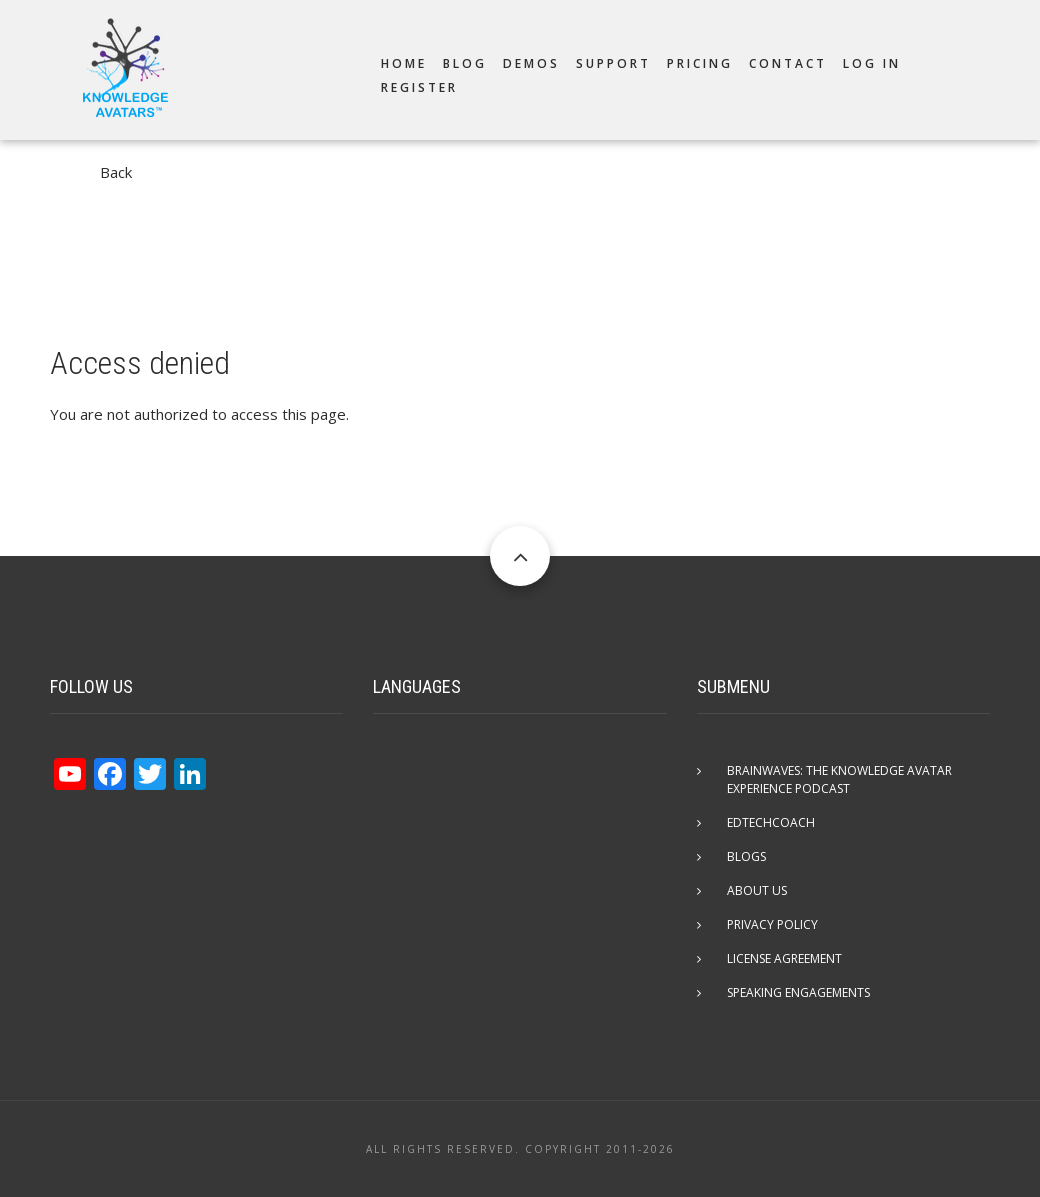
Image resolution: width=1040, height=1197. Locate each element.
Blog (465, 63)
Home (404, 63)
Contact (788, 63)
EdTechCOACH (771, 822)
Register (419, 87)
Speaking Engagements (798, 992)
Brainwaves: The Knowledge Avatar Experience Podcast (839, 779)
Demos (531, 63)
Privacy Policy (772, 924)
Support (613, 63)
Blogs (746, 856)
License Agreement (784, 958)
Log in (872, 63)
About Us (757, 890)
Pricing (700, 63)
